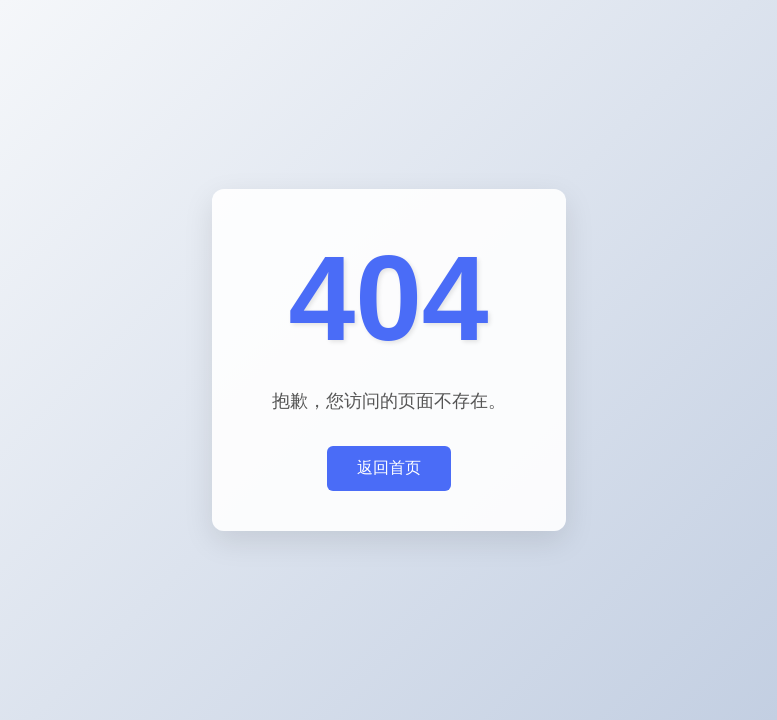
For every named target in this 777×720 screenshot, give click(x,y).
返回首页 (389, 467)
